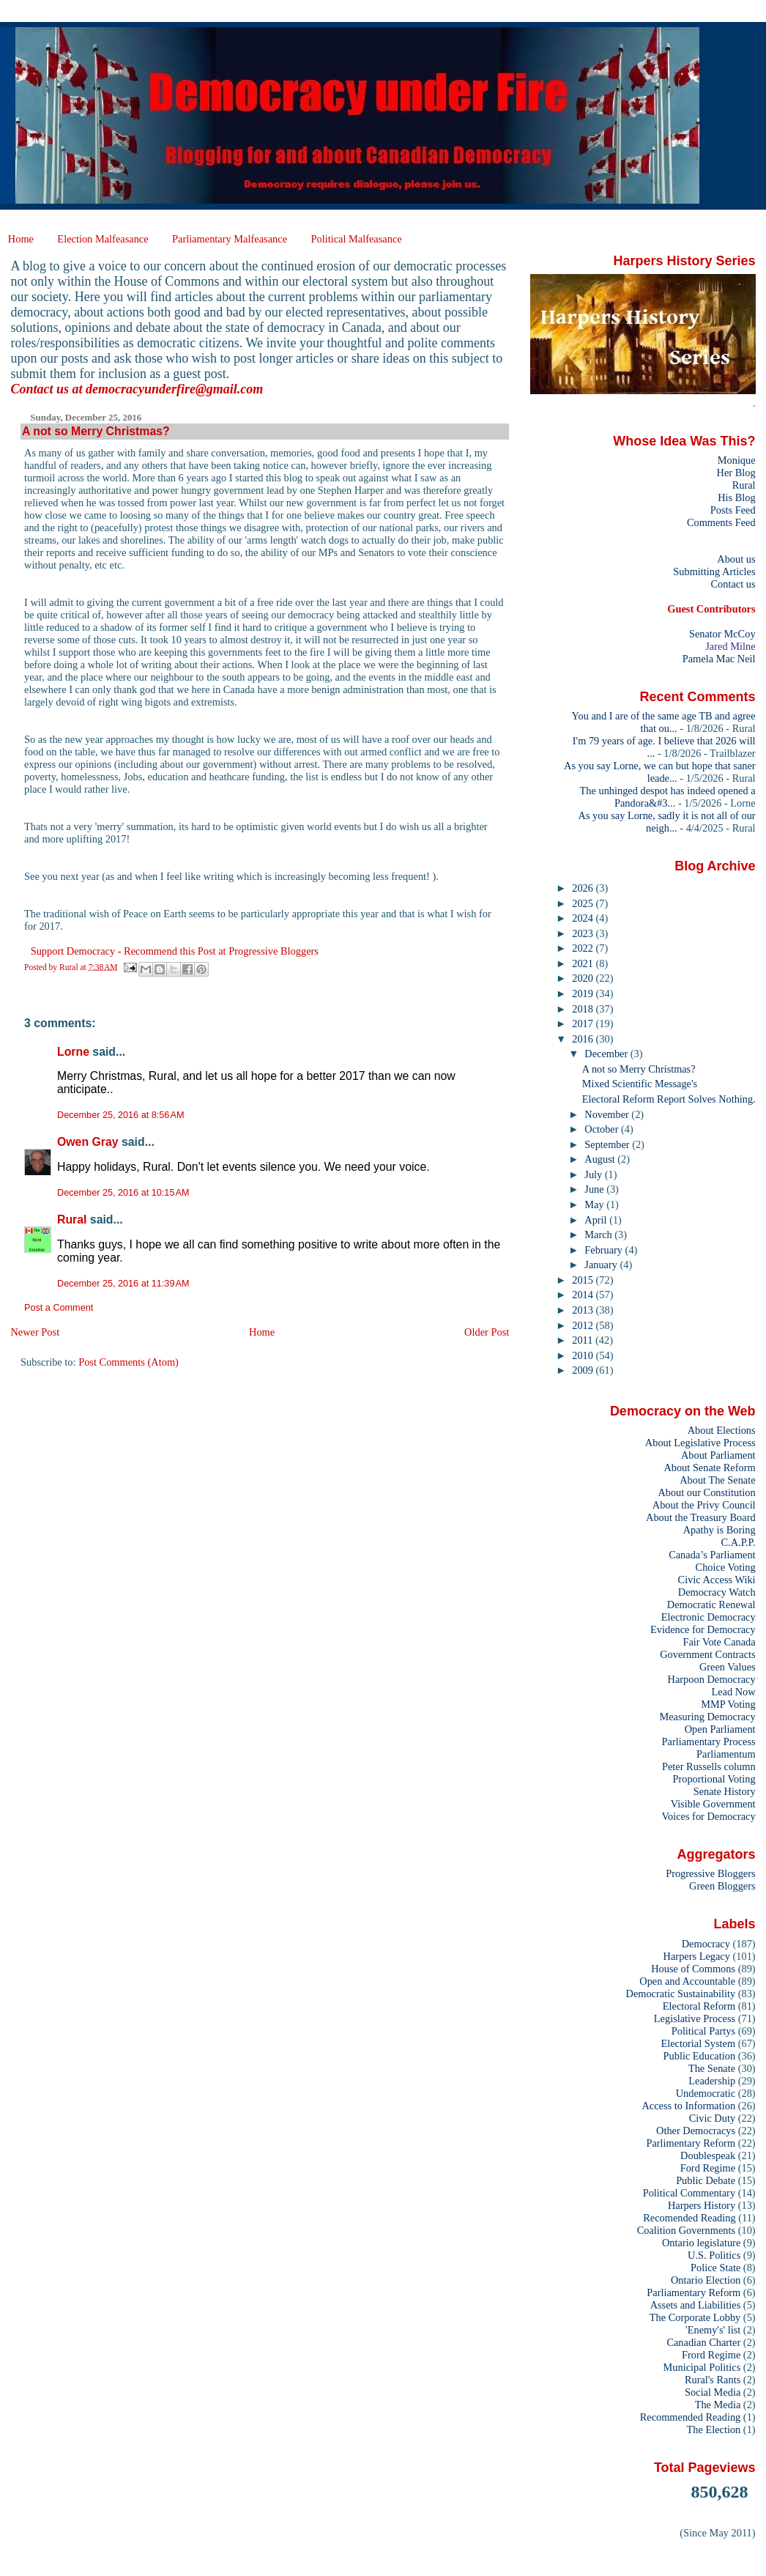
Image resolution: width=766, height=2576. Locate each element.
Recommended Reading (690, 2417)
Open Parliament (720, 1729)
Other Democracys (695, 2130)
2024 (583, 918)
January (602, 1264)
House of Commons (693, 1968)
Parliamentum (726, 1754)
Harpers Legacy (696, 1956)
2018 (583, 1009)
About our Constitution (706, 1492)
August (600, 1159)
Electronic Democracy (708, 1617)
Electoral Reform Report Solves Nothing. (669, 1099)
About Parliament (718, 1455)
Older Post (486, 1332)
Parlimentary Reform (690, 2143)
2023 (583, 933)
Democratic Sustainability (681, 1993)
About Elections (722, 1430)
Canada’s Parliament (712, 1555)
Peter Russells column (709, 1766)
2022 (583, 948)
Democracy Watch (717, 1592)
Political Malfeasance (356, 239)
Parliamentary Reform (693, 2292)
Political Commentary (689, 2193)
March (599, 1234)
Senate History (725, 1791)
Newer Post (34, 1332)
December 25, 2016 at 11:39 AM (123, 1283)
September (608, 1144)
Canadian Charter (703, 2342)
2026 (583, 888)
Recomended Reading (689, 2218)
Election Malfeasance (102, 239)
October (602, 1129)
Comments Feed (721, 522)
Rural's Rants (712, 2380)
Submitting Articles (714, 571)
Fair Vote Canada (719, 1642)
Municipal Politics (702, 2367)
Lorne (73, 1051)
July (594, 1174)
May (595, 1204)
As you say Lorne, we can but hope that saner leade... (660, 772)
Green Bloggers (722, 1886)
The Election (714, 2429)
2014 (583, 1294)
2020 (583, 978)
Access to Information (688, 2105)
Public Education (699, 2056)
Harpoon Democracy (712, 1679)
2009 (583, 1370)
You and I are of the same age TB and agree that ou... (664, 722)
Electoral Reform (699, 2006)
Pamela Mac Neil (719, 659)
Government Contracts (707, 1654)
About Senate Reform (709, 1467)
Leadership (711, 2081)
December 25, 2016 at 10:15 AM (123, 1193)
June (595, 1189)
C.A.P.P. (738, 1542)
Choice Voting (726, 1567)
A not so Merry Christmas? (639, 1069)
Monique (737, 460)
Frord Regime (711, 2355)
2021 (583, 963)
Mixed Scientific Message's (639, 1083)
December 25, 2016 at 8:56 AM (120, 1115)
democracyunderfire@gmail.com (174, 389)
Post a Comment (58, 1308)
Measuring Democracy (707, 1716)
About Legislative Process (700, 1442)
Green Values (727, 1667)
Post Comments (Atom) (128, 1362)
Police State (715, 2267)
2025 (583, 903)
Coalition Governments (686, 2230)
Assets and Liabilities (695, 2305)
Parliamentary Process (709, 1741)
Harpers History (701, 2205)
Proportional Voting (713, 1779)
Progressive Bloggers (710, 1873)
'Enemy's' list (712, 2330)
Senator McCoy (722, 634)
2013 (583, 1310)
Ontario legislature (701, 2243)
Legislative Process (694, 2018)
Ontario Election (705, 2280)
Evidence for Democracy (703, 1629)
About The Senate (717, 1480)
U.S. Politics (714, 2255)
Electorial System (698, 2043)
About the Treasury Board (701, 1517)
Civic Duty (712, 2118)
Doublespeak (707, 2155)
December (607, 1053)
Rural (71, 1219)
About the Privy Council (704, 1505)
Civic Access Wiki (717, 1579)
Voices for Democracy (708, 1816)
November (607, 1114)
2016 (583, 1039)
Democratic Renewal (711, 1604)
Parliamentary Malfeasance (229, 239)
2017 (583, 1023)
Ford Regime (707, 2168)
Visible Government (713, 1804)
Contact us (732, 584)
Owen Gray (88, 1142)
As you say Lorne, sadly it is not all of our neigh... (667, 822)
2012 (583, 1325)
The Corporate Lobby (695, 2317)
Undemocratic (705, 2093)
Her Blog (736, 472)
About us (736, 559)
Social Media (712, 2392)
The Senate (711, 2068)
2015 (583, 1280)
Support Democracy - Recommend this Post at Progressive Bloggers (175, 951)
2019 (583, 993)
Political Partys (703, 2031)
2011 (583, 1340)
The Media (718, 2404)
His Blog (736, 497)
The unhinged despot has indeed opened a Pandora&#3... (668, 797)
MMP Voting (728, 1704)
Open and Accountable (687, 1981)
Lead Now (733, 1692)
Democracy (706, 1944)
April (596, 1220)
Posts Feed (733, 510)
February (604, 1250)
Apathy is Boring (719, 1530)
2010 (583, 1355)
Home (21, 239)
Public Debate (705, 2180)
